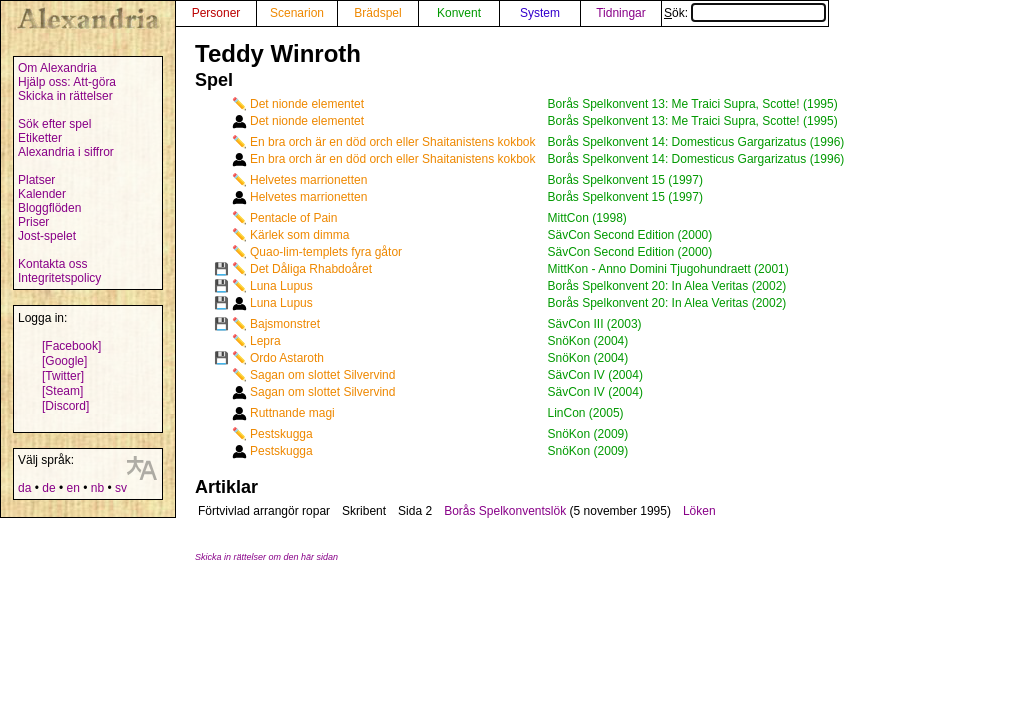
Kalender (42, 194)
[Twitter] (63, 376)
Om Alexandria (57, 68)
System (540, 13)
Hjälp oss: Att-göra (67, 82)
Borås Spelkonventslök (505, 511)
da (24, 488)
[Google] (64, 361)
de (48, 488)
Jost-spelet (47, 236)
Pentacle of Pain (293, 218)
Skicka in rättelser (65, 96)
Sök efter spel (54, 124)
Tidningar (621, 13)
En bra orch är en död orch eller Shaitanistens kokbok (393, 142)
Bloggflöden (49, 208)
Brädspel (377, 13)
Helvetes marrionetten (308, 180)
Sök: (745, 13)
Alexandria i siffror (66, 152)
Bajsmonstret (285, 324)
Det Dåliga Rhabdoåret (311, 269)
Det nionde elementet (307, 104)
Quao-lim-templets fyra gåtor (326, 252)
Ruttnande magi (292, 413)
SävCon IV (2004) (595, 375)
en (72, 488)
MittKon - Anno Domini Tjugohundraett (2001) (668, 269)
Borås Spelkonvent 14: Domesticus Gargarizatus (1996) (696, 142)
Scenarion (297, 13)
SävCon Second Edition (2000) (630, 235)
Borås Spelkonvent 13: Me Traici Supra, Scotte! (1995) (693, 104)
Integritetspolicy (59, 278)
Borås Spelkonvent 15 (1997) (625, 180)
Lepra (265, 341)
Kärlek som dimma (299, 235)
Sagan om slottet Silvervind (322, 375)
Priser (33, 222)
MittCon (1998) (587, 218)
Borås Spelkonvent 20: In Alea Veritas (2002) (667, 286)
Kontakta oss (52, 264)
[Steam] (62, 391)
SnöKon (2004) (588, 341)
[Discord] (65, 406)
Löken (699, 511)
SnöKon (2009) (588, 434)
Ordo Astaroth (287, 358)
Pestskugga (281, 434)
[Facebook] (71, 346)
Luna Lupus (281, 286)
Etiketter (40, 138)
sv (121, 488)
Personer (216, 13)
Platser (36, 180)
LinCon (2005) (586, 413)
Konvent (459, 13)
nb (97, 488)
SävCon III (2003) (595, 324)
